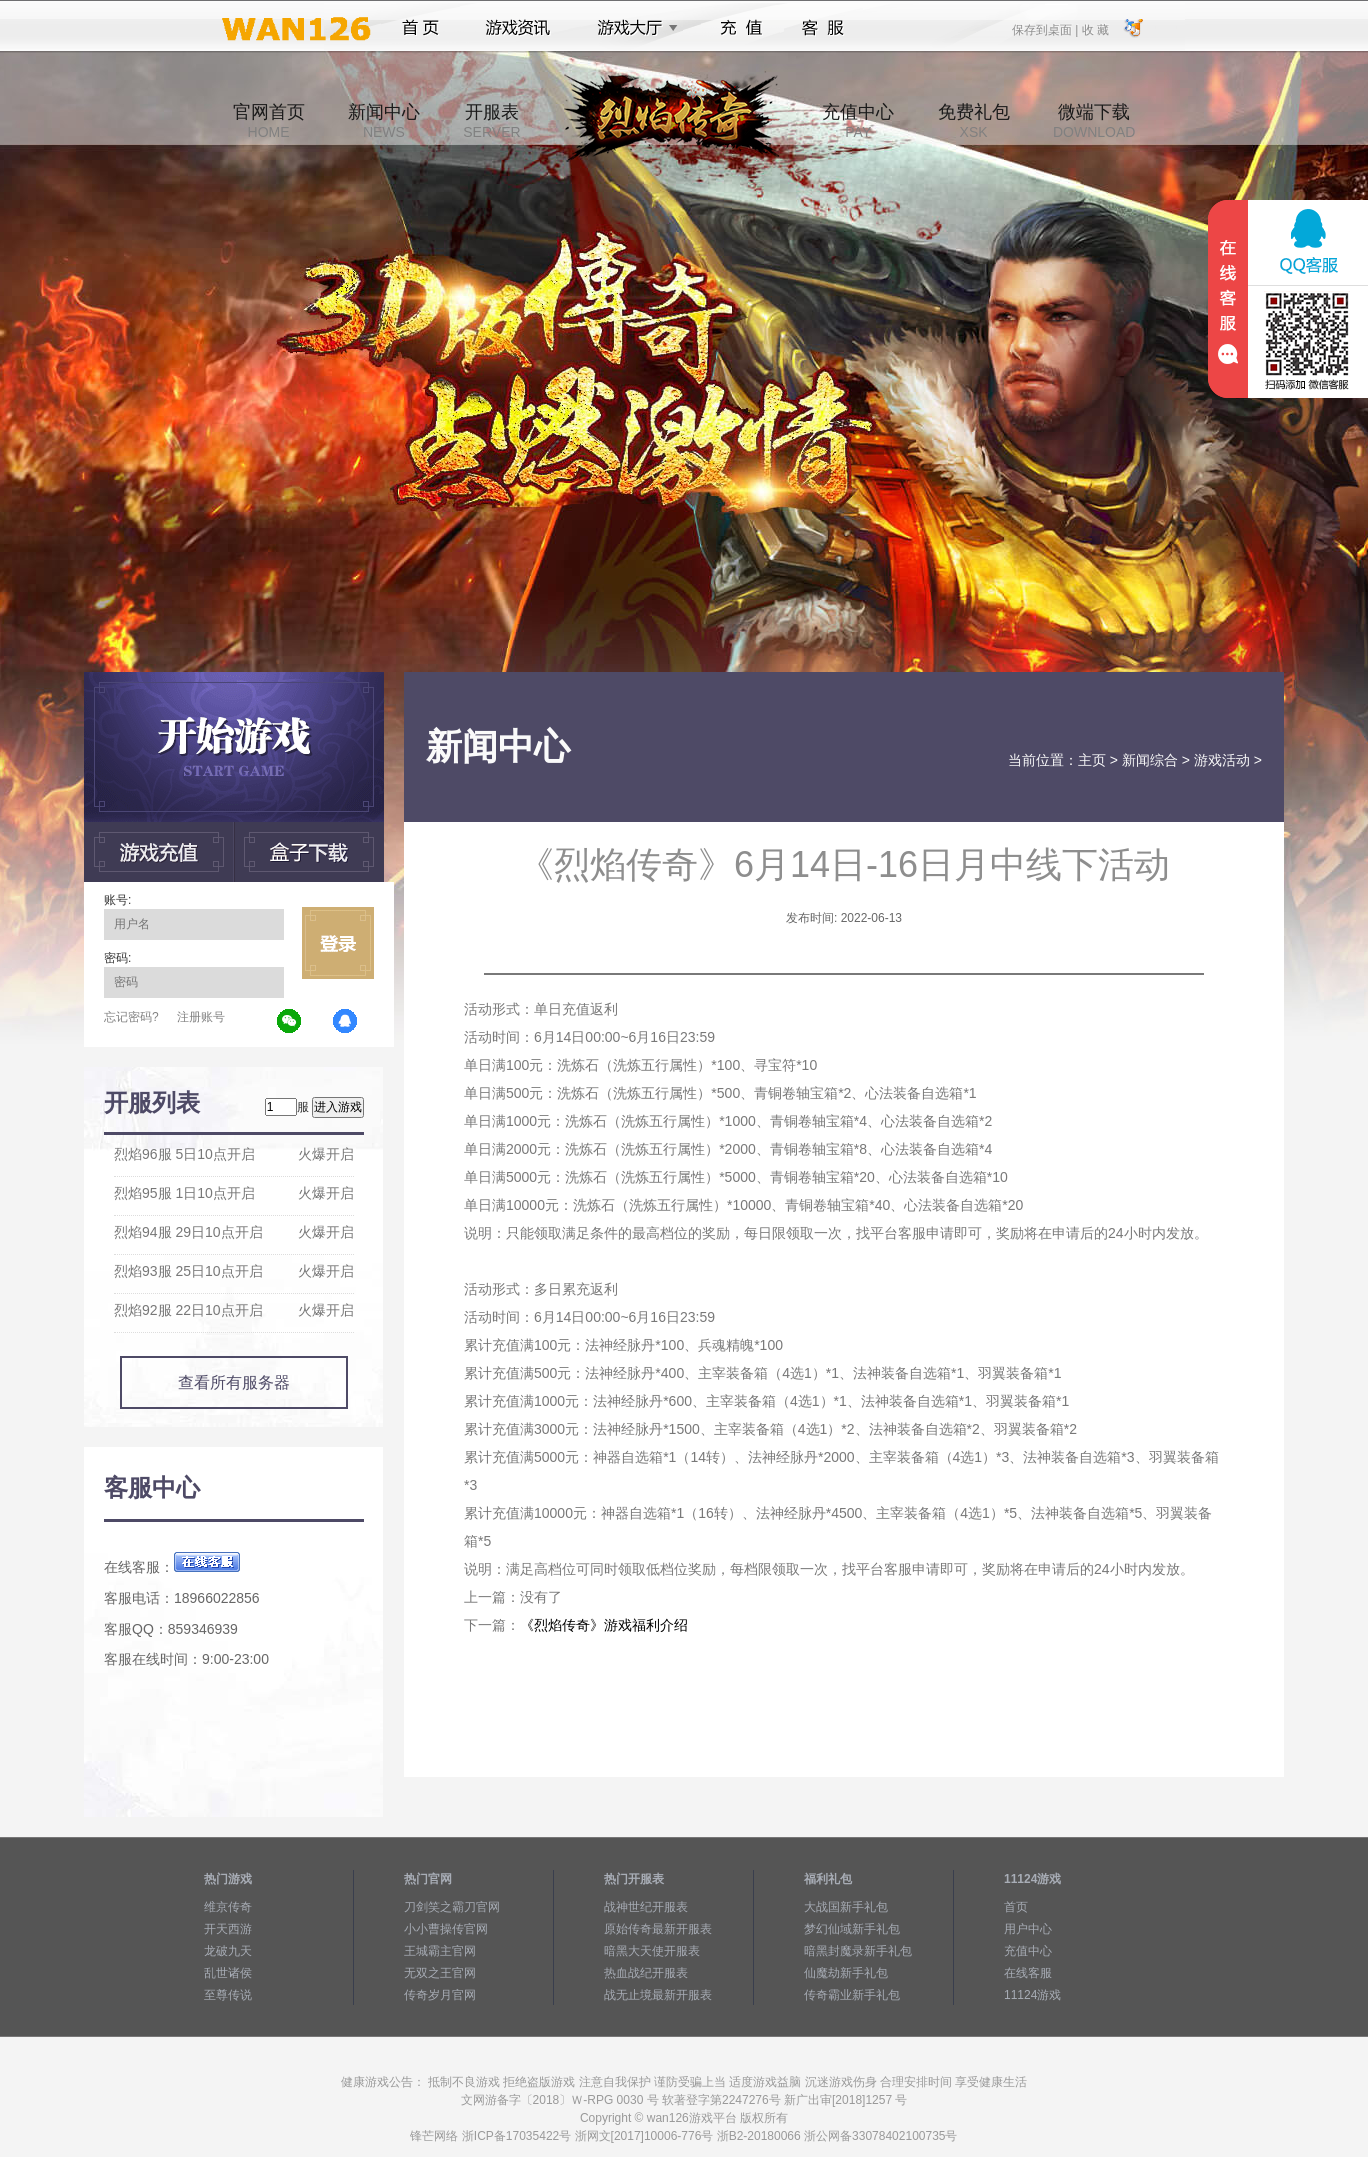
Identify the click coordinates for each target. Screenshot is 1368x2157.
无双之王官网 (440, 1973)
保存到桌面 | (1046, 29)
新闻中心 (384, 121)
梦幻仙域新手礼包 (852, 1929)
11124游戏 (1032, 1995)
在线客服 (1028, 1973)
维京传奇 (228, 1907)
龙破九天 (228, 1951)
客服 (823, 28)
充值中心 (858, 121)
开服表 (491, 121)
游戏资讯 (518, 28)
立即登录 (338, 943)
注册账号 (201, 1017)
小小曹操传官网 (446, 1929)
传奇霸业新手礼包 (852, 1995)
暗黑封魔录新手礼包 (858, 1951)
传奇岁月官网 (440, 1995)
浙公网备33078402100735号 (880, 2136)
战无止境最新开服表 (658, 1995)
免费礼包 (974, 121)
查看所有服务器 (234, 1382)
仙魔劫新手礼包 (846, 1973)
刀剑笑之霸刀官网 (452, 1907)
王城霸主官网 (440, 1951)
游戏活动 (1222, 760)
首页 (420, 28)
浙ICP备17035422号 (516, 2136)
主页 (1092, 760)
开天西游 (228, 1929)
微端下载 (1094, 121)
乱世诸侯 (228, 1973)
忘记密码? (131, 1017)
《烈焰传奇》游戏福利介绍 (604, 1625)
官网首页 (269, 121)
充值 (740, 28)
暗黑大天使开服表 (652, 1951)
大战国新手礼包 (846, 1907)
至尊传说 (228, 1995)
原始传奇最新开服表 (658, 1929)
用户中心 (1028, 1929)
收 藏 (1094, 29)
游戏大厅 (632, 28)
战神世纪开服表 (646, 1907)
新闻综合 (1150, 760)
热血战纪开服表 (646, 1973)
